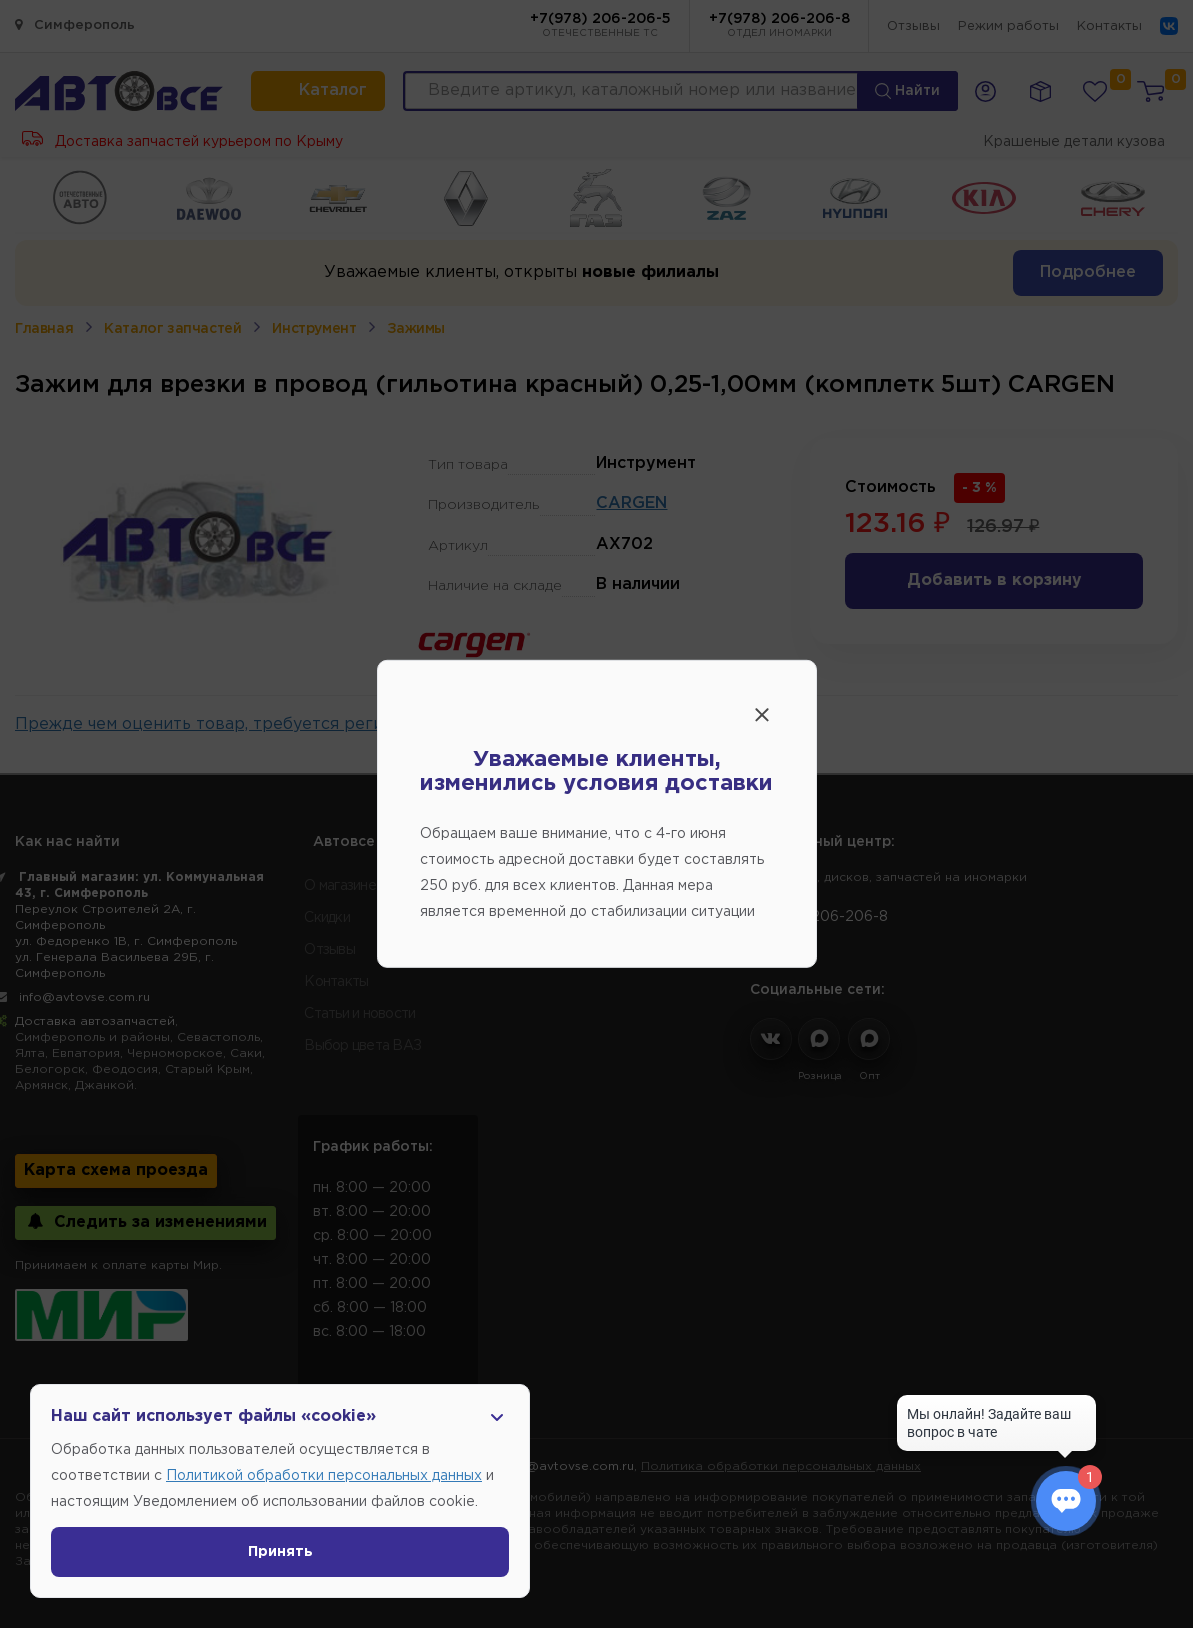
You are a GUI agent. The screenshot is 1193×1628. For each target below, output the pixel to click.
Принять (280, 1552)
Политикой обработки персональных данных (324, 1476)
